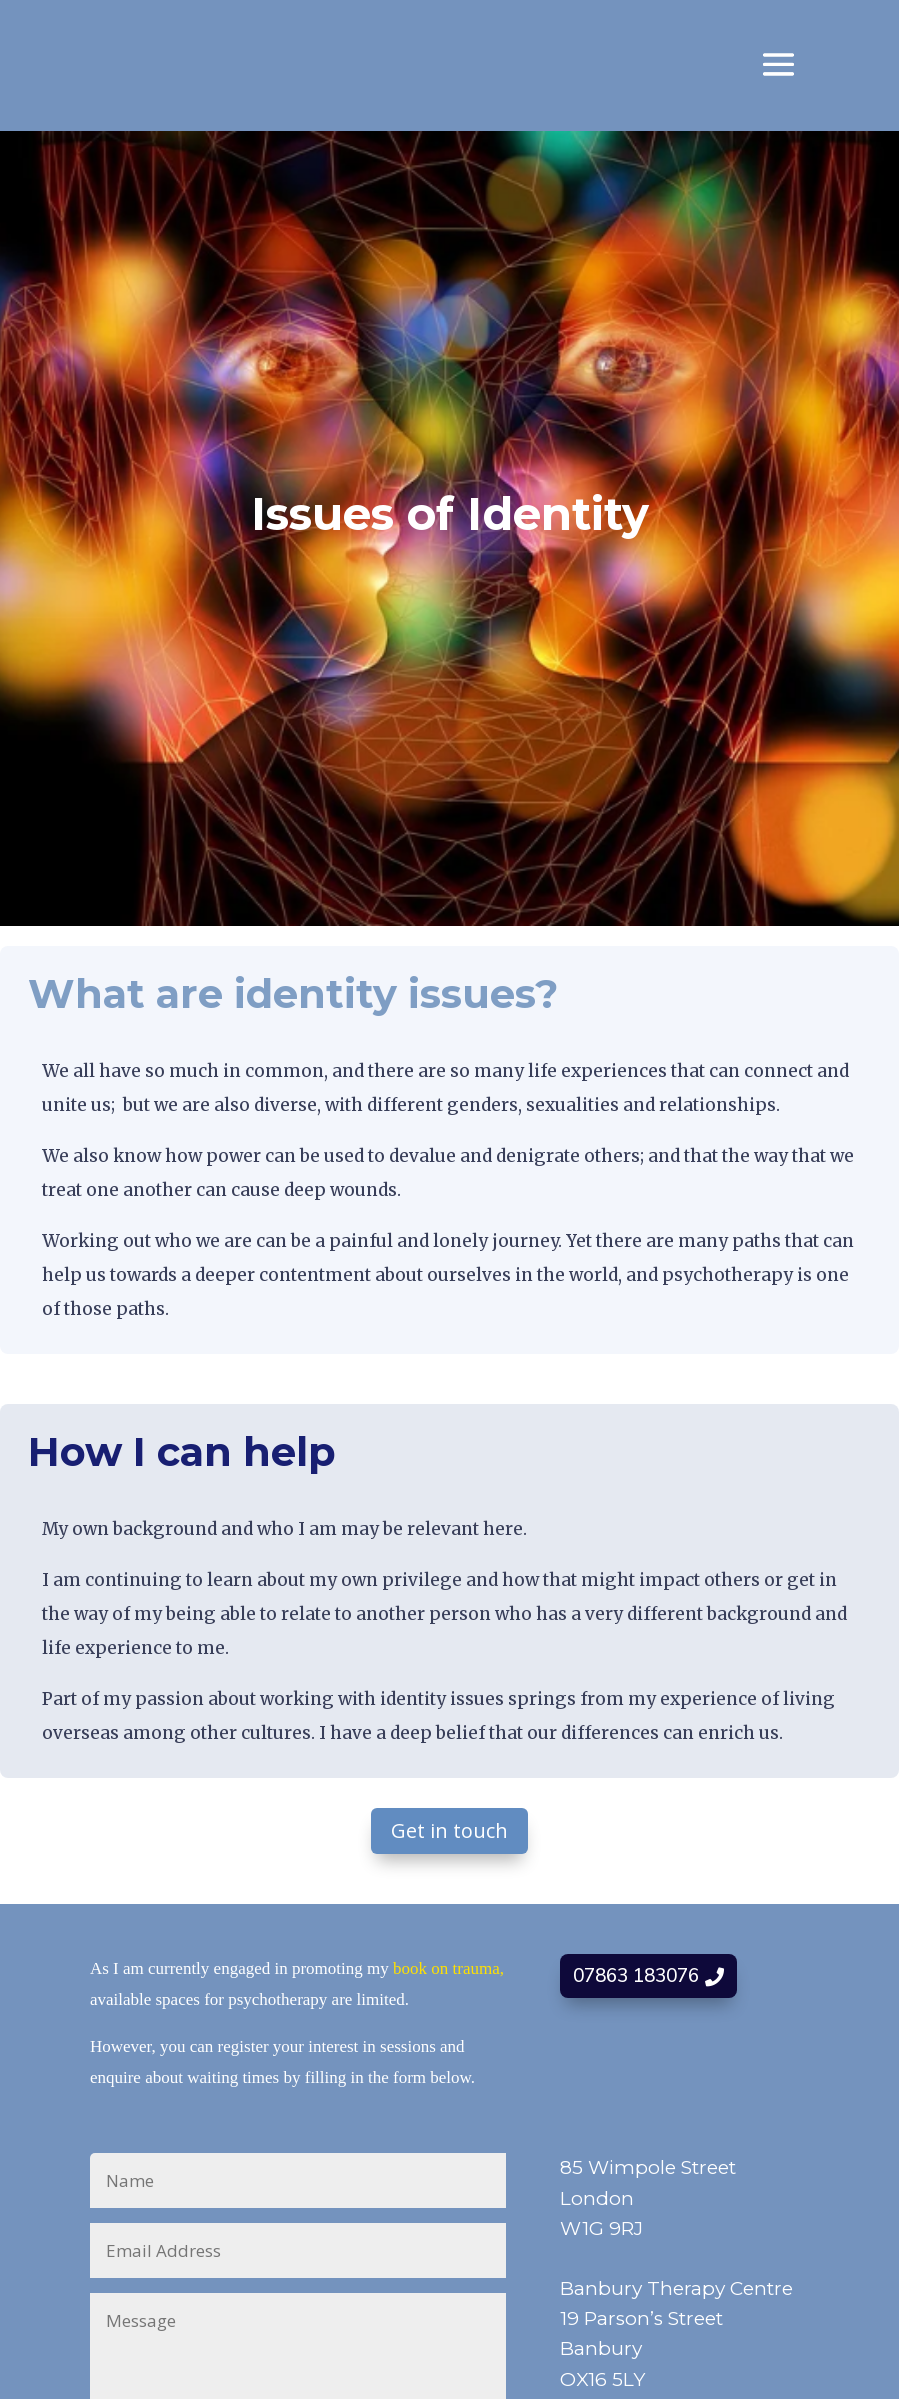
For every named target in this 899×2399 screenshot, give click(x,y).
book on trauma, (448, 1968)
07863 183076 (636, 1976)
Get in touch (449, 1830)
